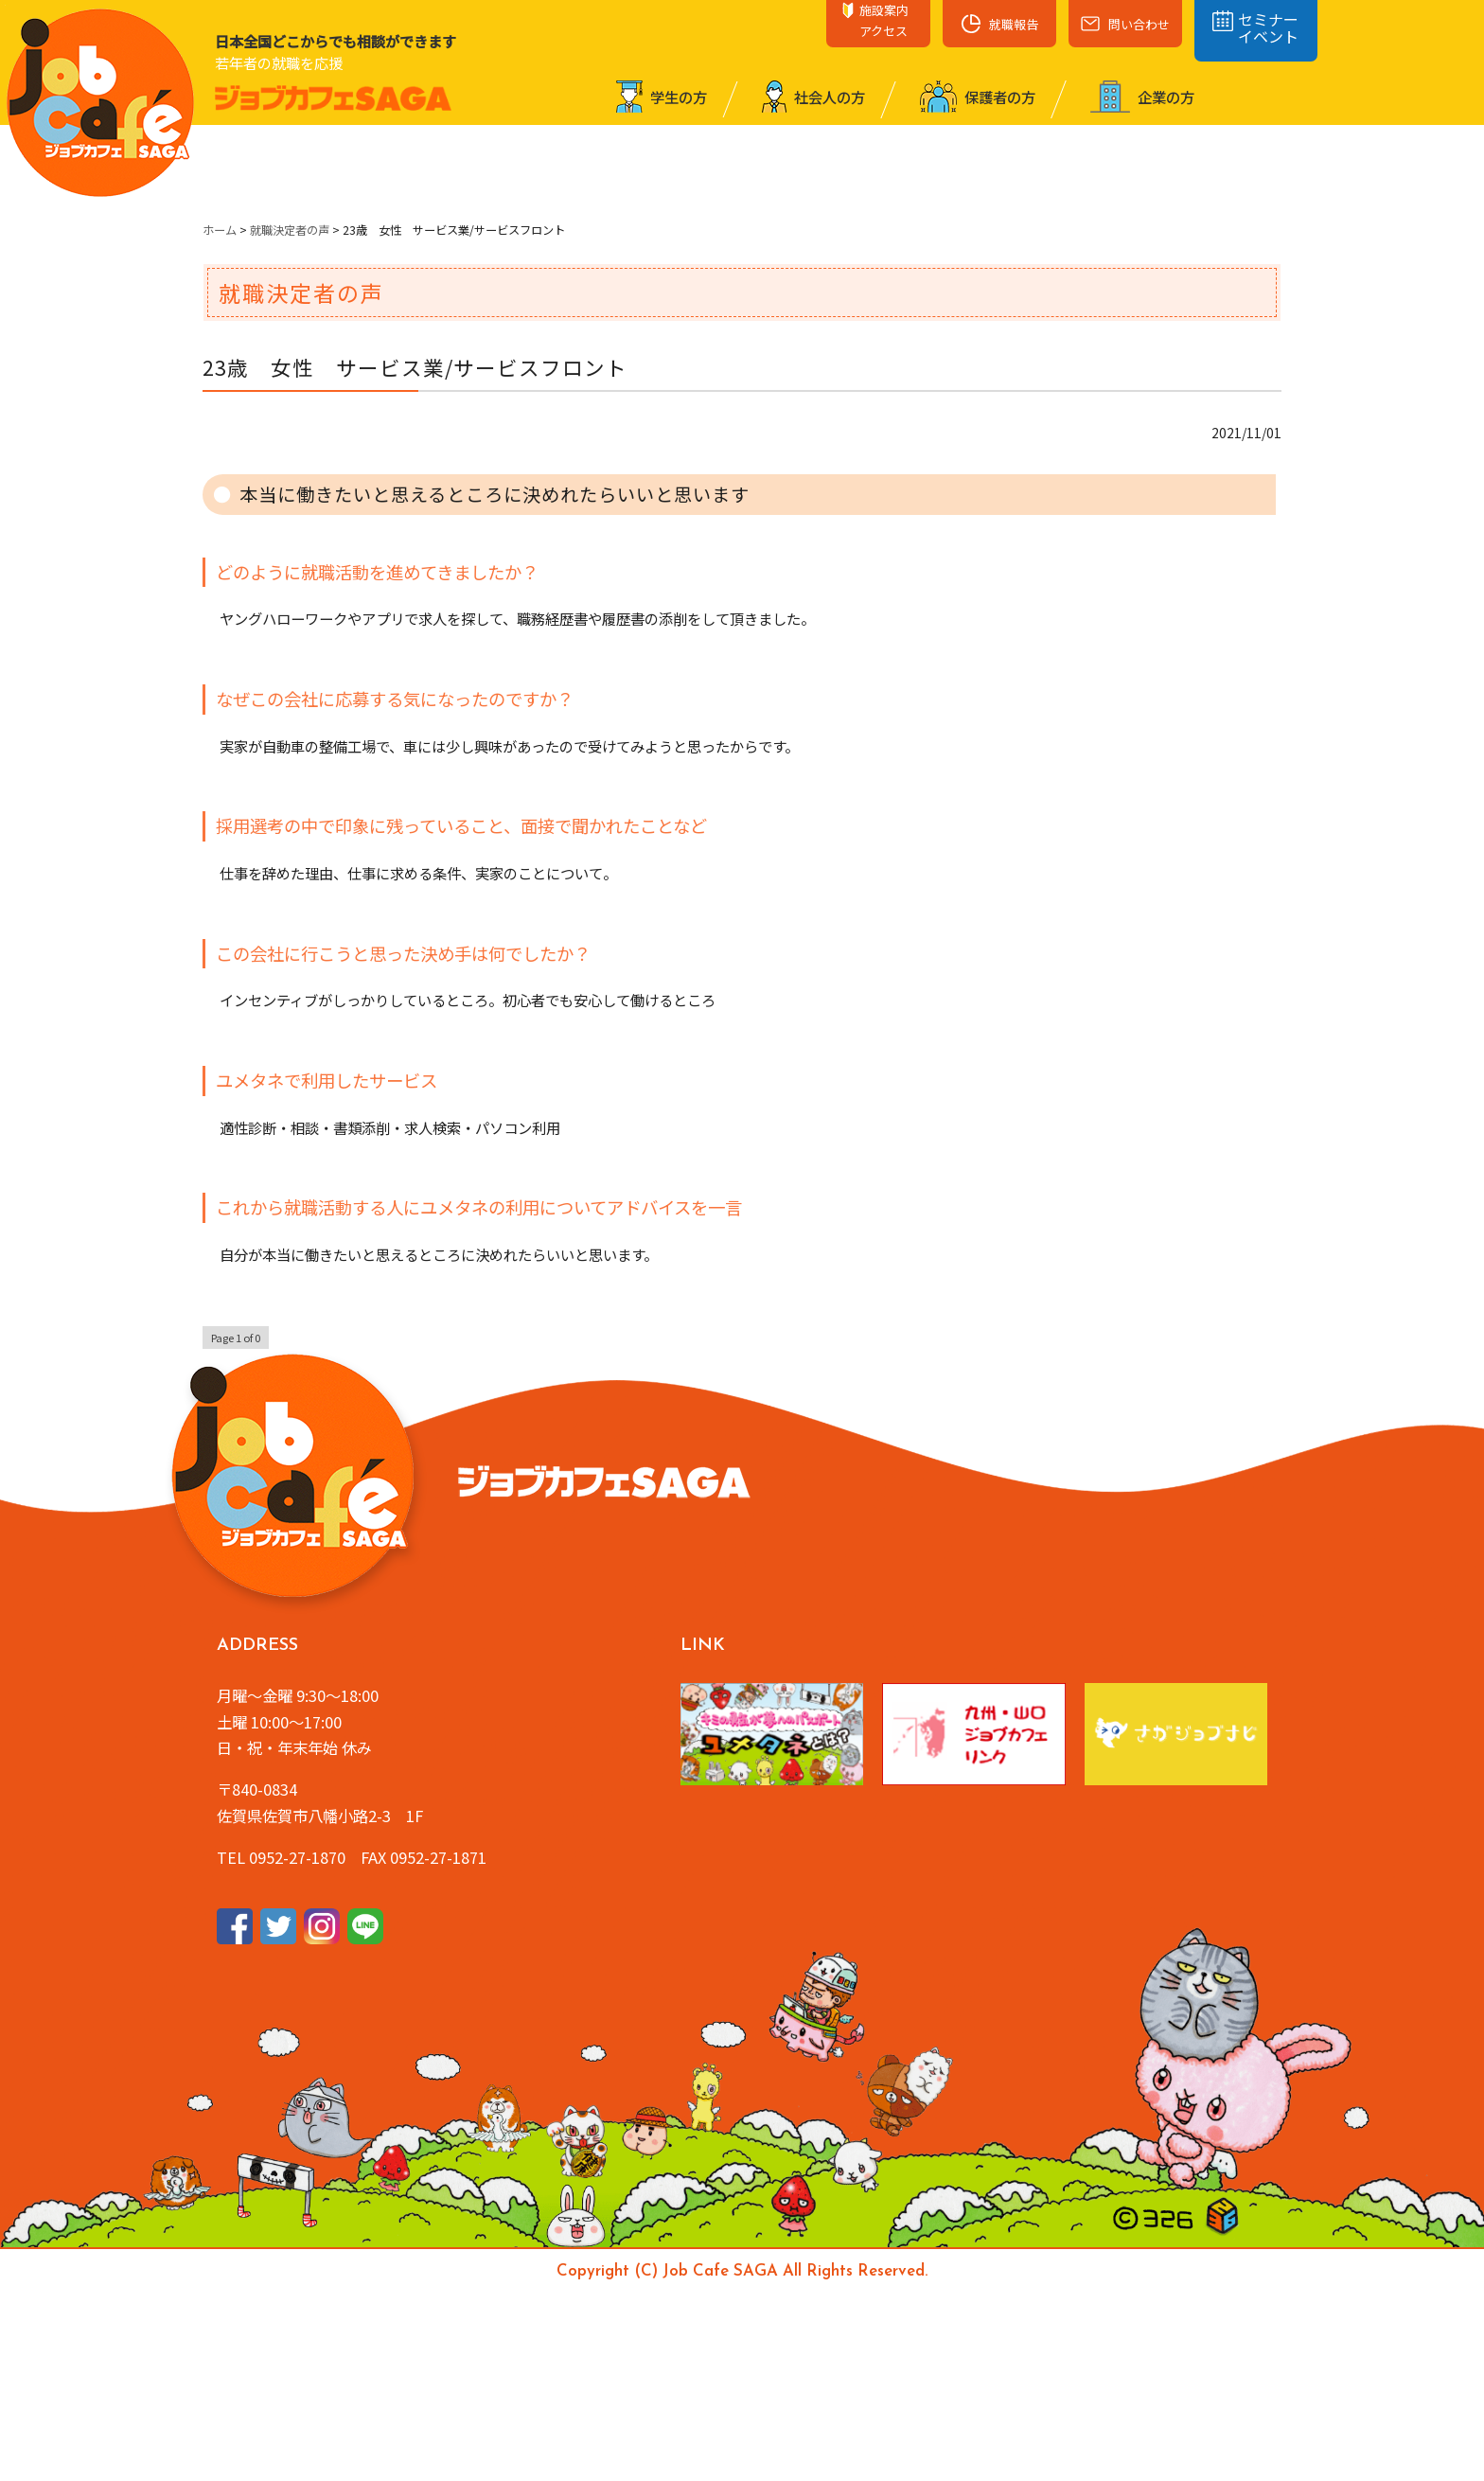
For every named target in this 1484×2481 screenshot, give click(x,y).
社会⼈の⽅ (813, 96)
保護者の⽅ (977, 96)
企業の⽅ (1142, 96)
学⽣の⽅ (661, 96)
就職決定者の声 (289, 230)
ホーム (220, 230)
